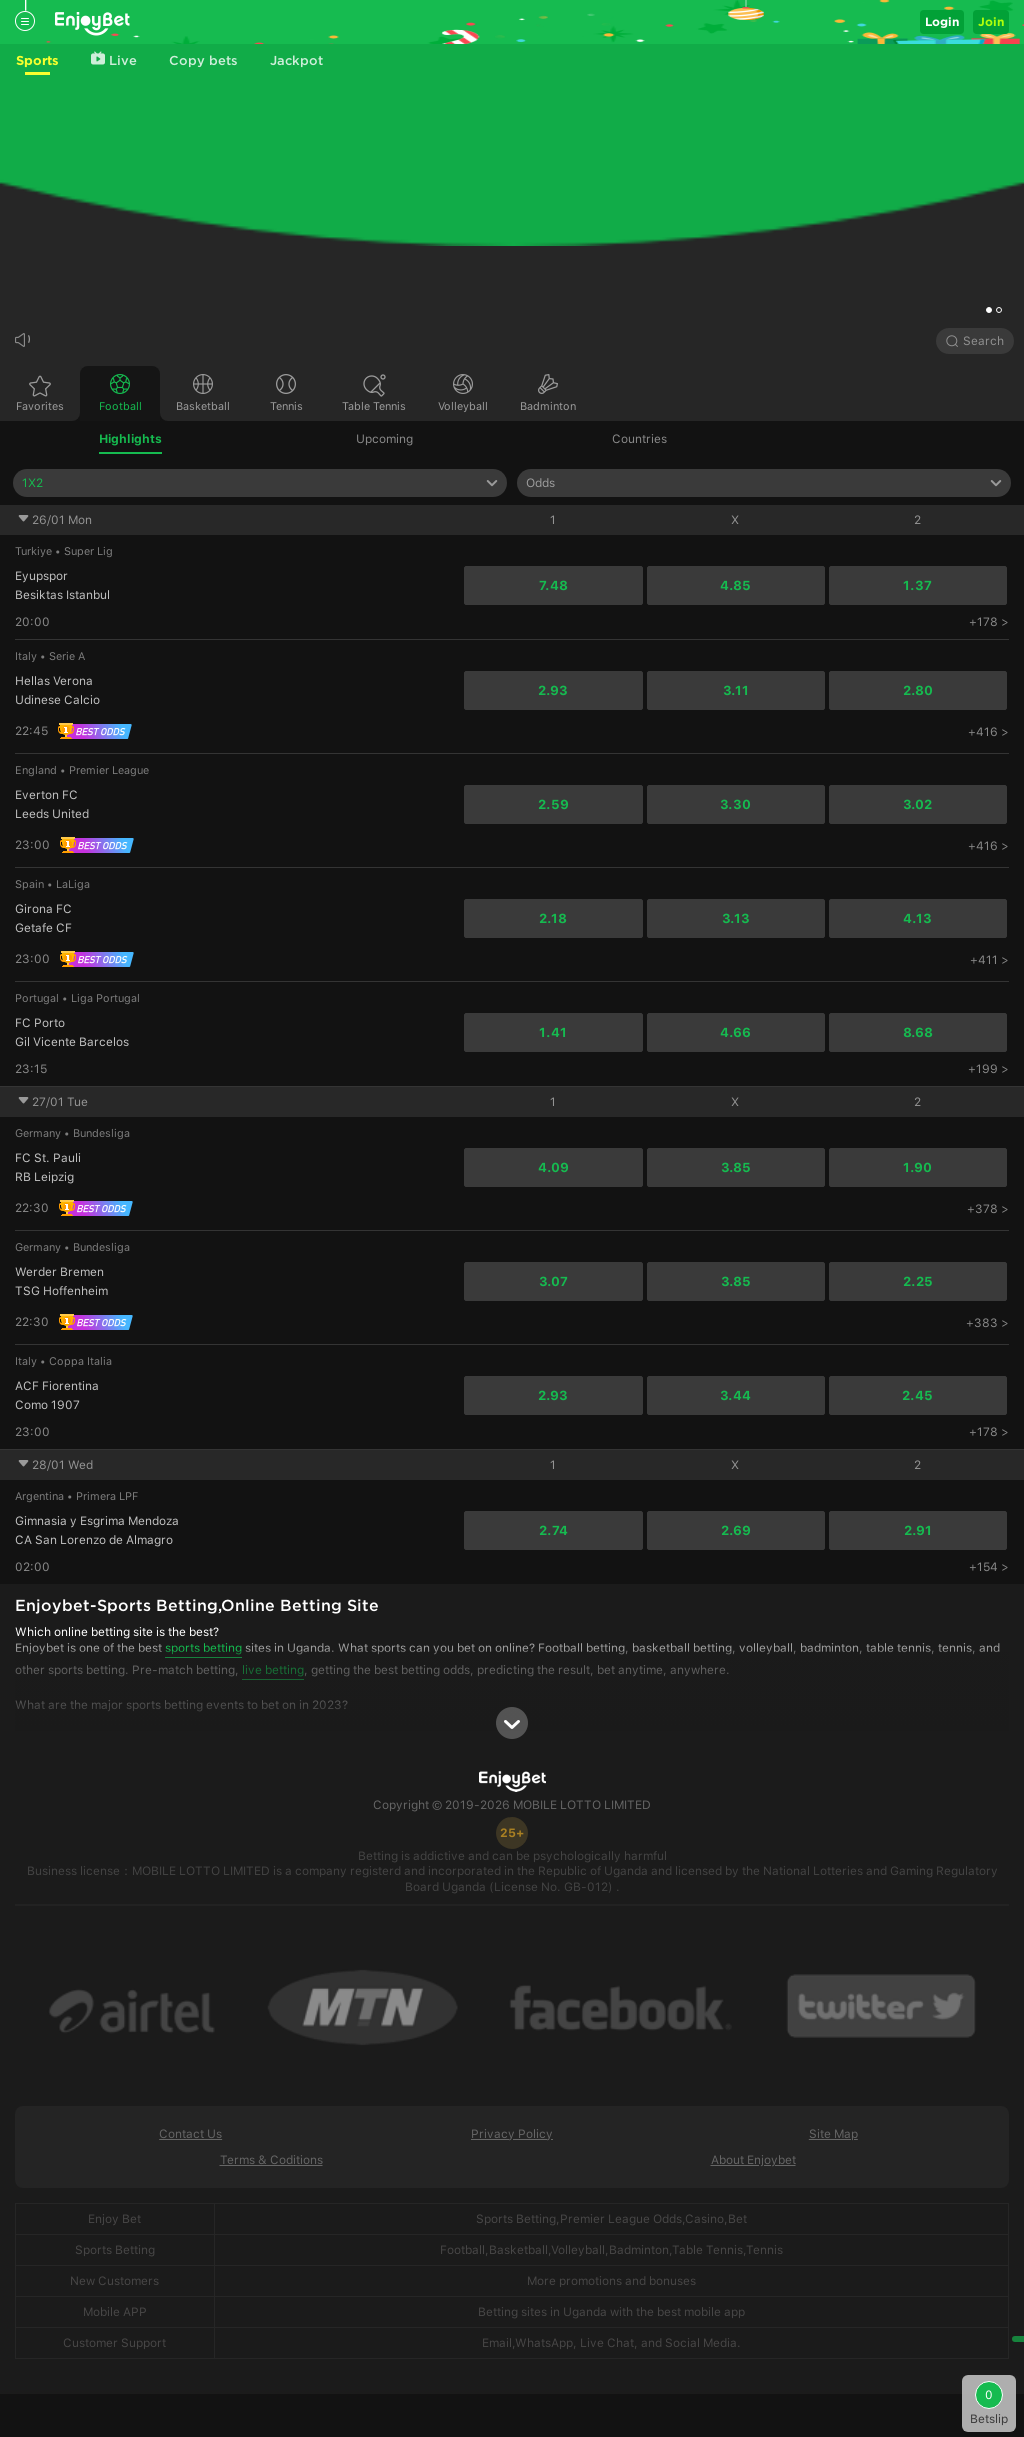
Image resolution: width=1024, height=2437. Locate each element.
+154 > (989, 1567)
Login (942, 21)
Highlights (130, 439)
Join (991, 21)
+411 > (989, 960)
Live (114, 59)
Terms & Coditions (271, 2160)
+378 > (988, 1209)
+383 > (987, 1323)
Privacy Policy (512, 2134)
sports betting (203, 1648)
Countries (639, 439)
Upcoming (384, 439)
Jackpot (296, 60)
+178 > (989, 622)
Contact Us (190, 2134)
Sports (37, 60)
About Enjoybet (753, 2160)
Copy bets (203, 60)
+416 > (988, 732)
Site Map (833, 2134)
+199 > (988, 1069)
